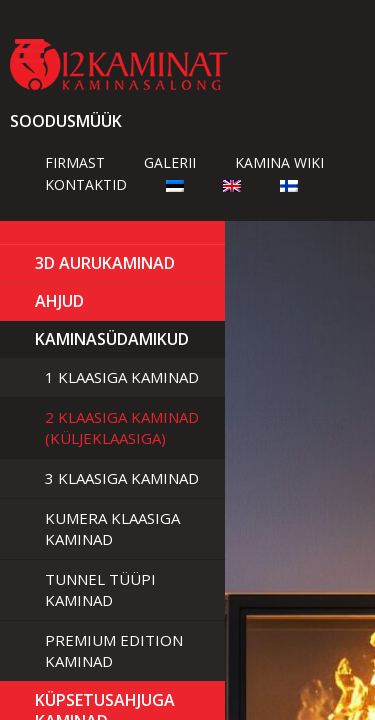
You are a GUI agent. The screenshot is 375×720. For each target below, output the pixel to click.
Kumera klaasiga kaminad (112, 528)
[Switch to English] (232, 184)
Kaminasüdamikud (112, 339)
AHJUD (59, 301)
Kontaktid (86, 184)
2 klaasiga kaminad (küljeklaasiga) (122, 427)
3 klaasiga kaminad (122, 478)
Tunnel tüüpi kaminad (100, 589)
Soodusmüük (66, 121)
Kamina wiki (279, 162)
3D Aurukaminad (105, 263)
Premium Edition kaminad (114, 650)
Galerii (170, 162)
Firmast (75, 162)
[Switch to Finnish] (289, 184)
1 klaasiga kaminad (122, 377)
